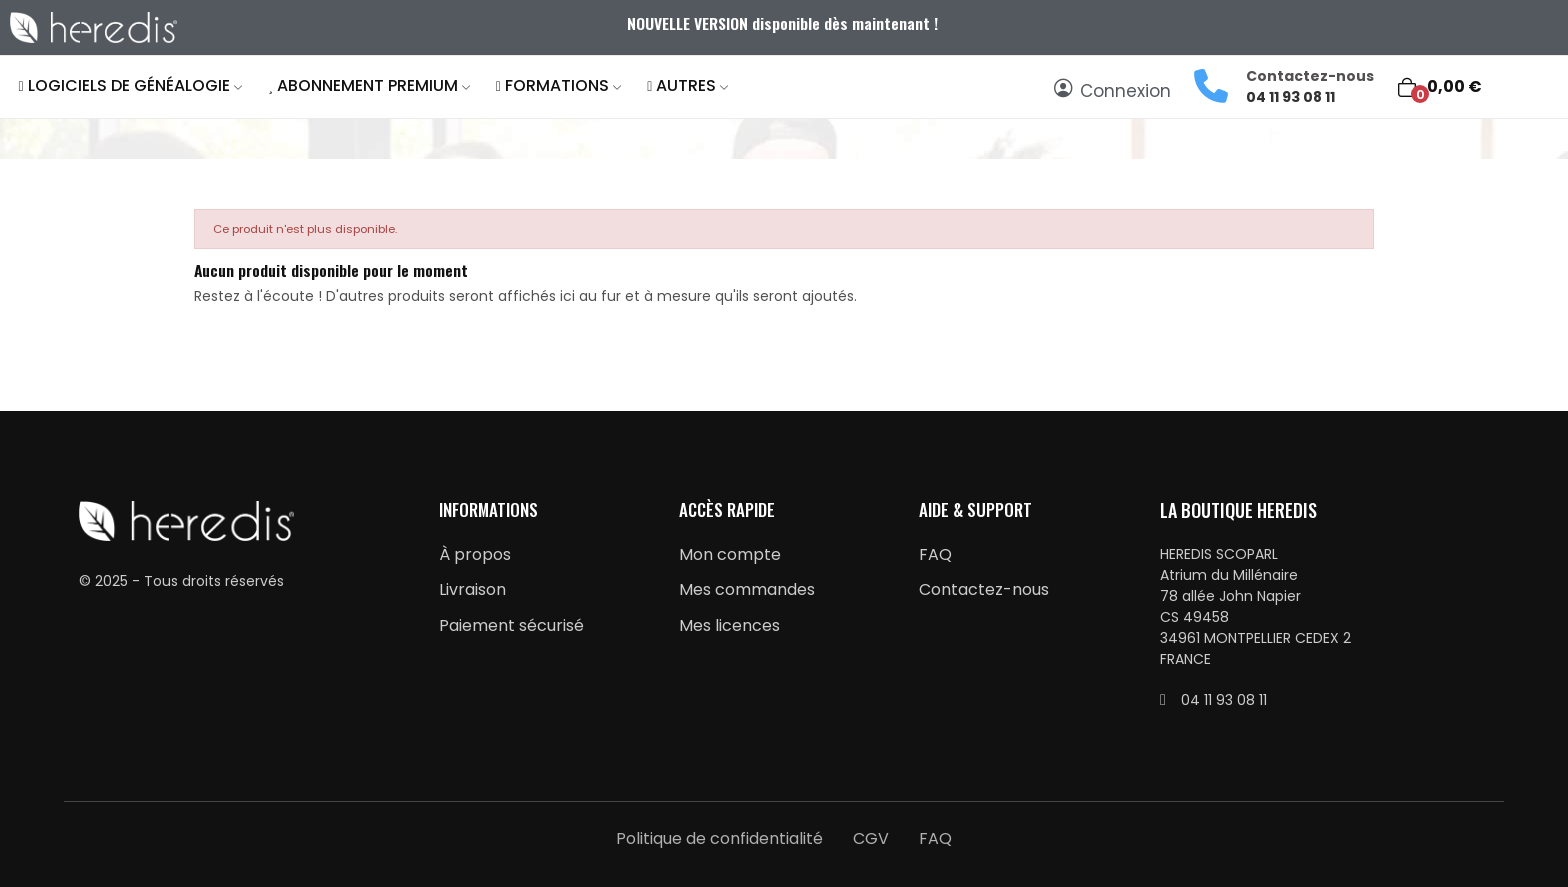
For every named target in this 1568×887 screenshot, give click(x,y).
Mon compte (730, 554)
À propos (475, 554)
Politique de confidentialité (719, 838)
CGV (871, 838)
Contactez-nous (984, 589)
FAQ (935, 554)
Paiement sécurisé (511, 625)
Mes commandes (747, 589)
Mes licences (729, 625)
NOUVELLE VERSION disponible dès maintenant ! (784, 23)
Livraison (472, 589)
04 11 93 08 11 (1290, 97)
